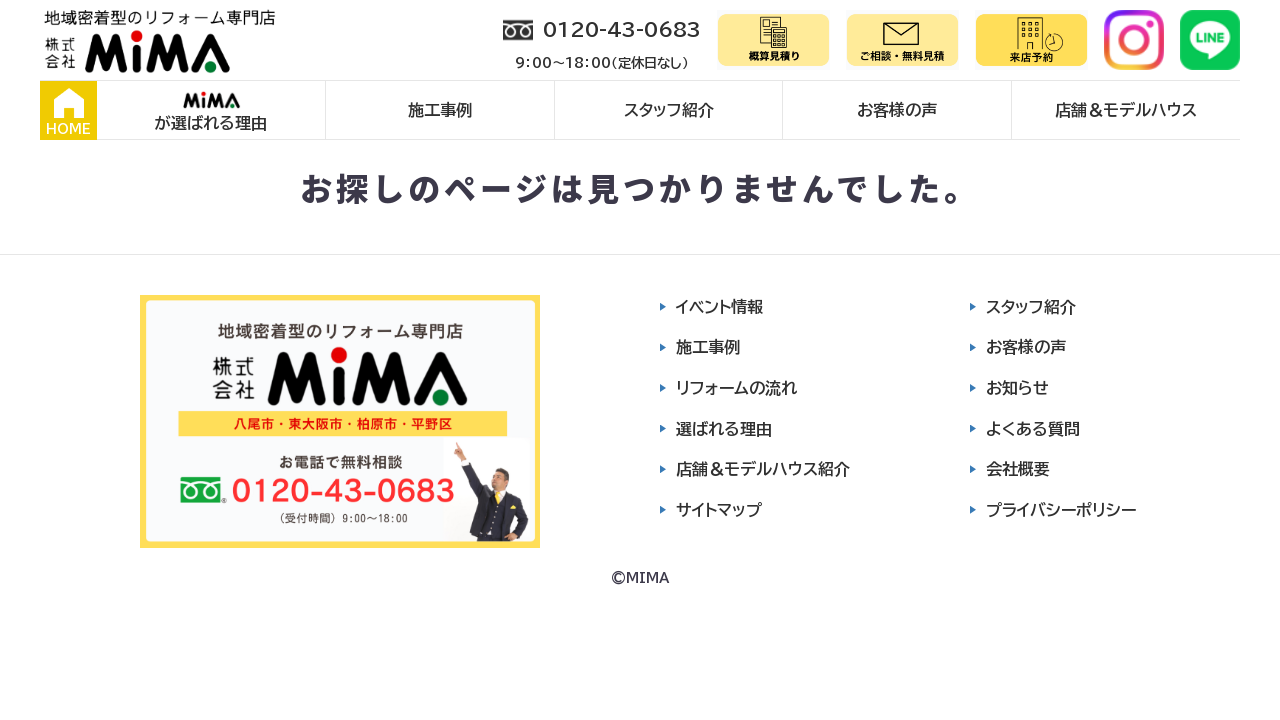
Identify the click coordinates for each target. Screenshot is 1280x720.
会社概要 (1018, 469)
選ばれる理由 (724, 429)
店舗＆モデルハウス (1126, 110)
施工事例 (440, 110)
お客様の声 (897, 110)
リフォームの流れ (736, 388)
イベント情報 (719, 307)
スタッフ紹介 (669, 110)
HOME (68, 112)
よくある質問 (1033, 429)
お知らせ (1017, 388)
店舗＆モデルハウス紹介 (763, 469)
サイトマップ (719, 510)
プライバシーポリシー (1061, 510)
